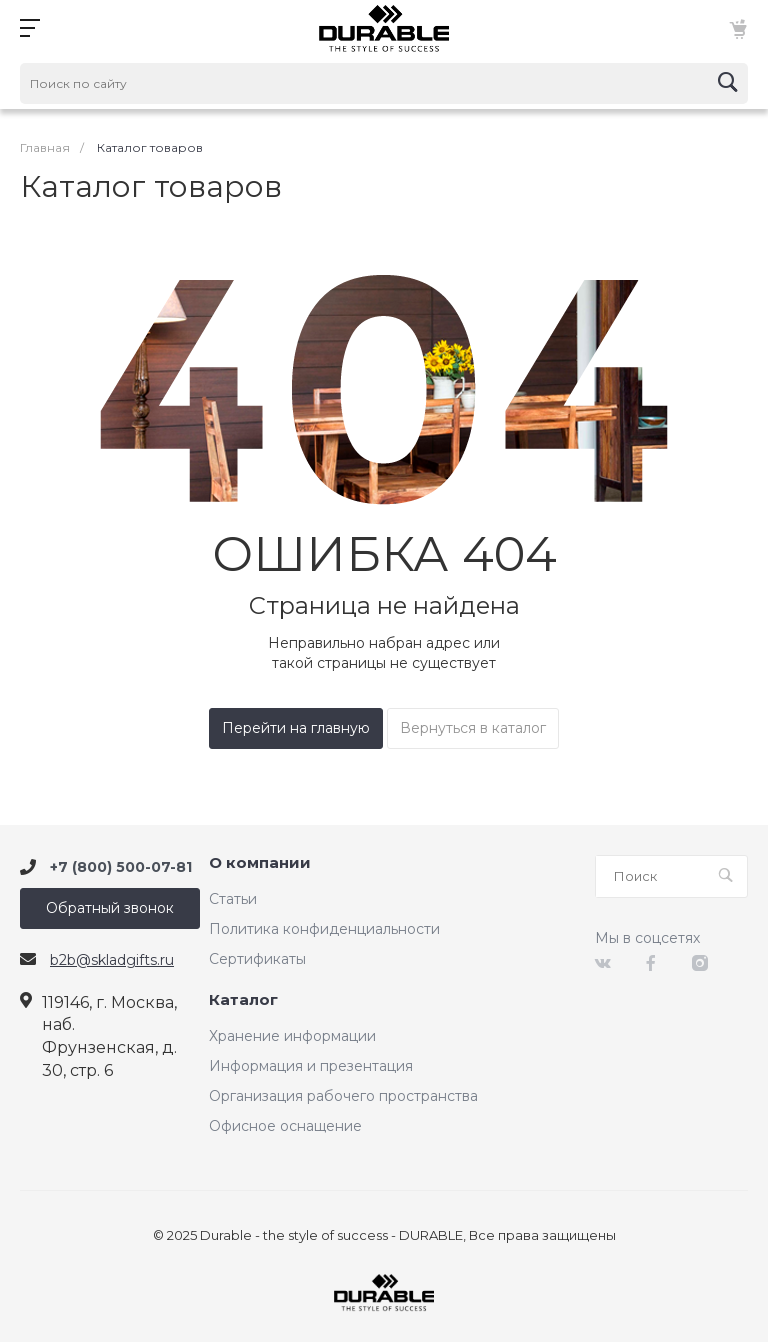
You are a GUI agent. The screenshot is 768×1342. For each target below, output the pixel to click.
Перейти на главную (296, 728)
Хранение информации (292, 1036)
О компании (260, 863)
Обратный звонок (110, 908)
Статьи (233, 899)
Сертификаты (257, 959)
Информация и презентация (311, 1066)
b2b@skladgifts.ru (112, 960)
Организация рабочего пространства (343, 1096)
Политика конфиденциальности (324, 929)
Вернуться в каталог (473, 728)
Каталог (243, 1000)
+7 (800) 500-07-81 (121, 867)
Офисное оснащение (285, 1126)
